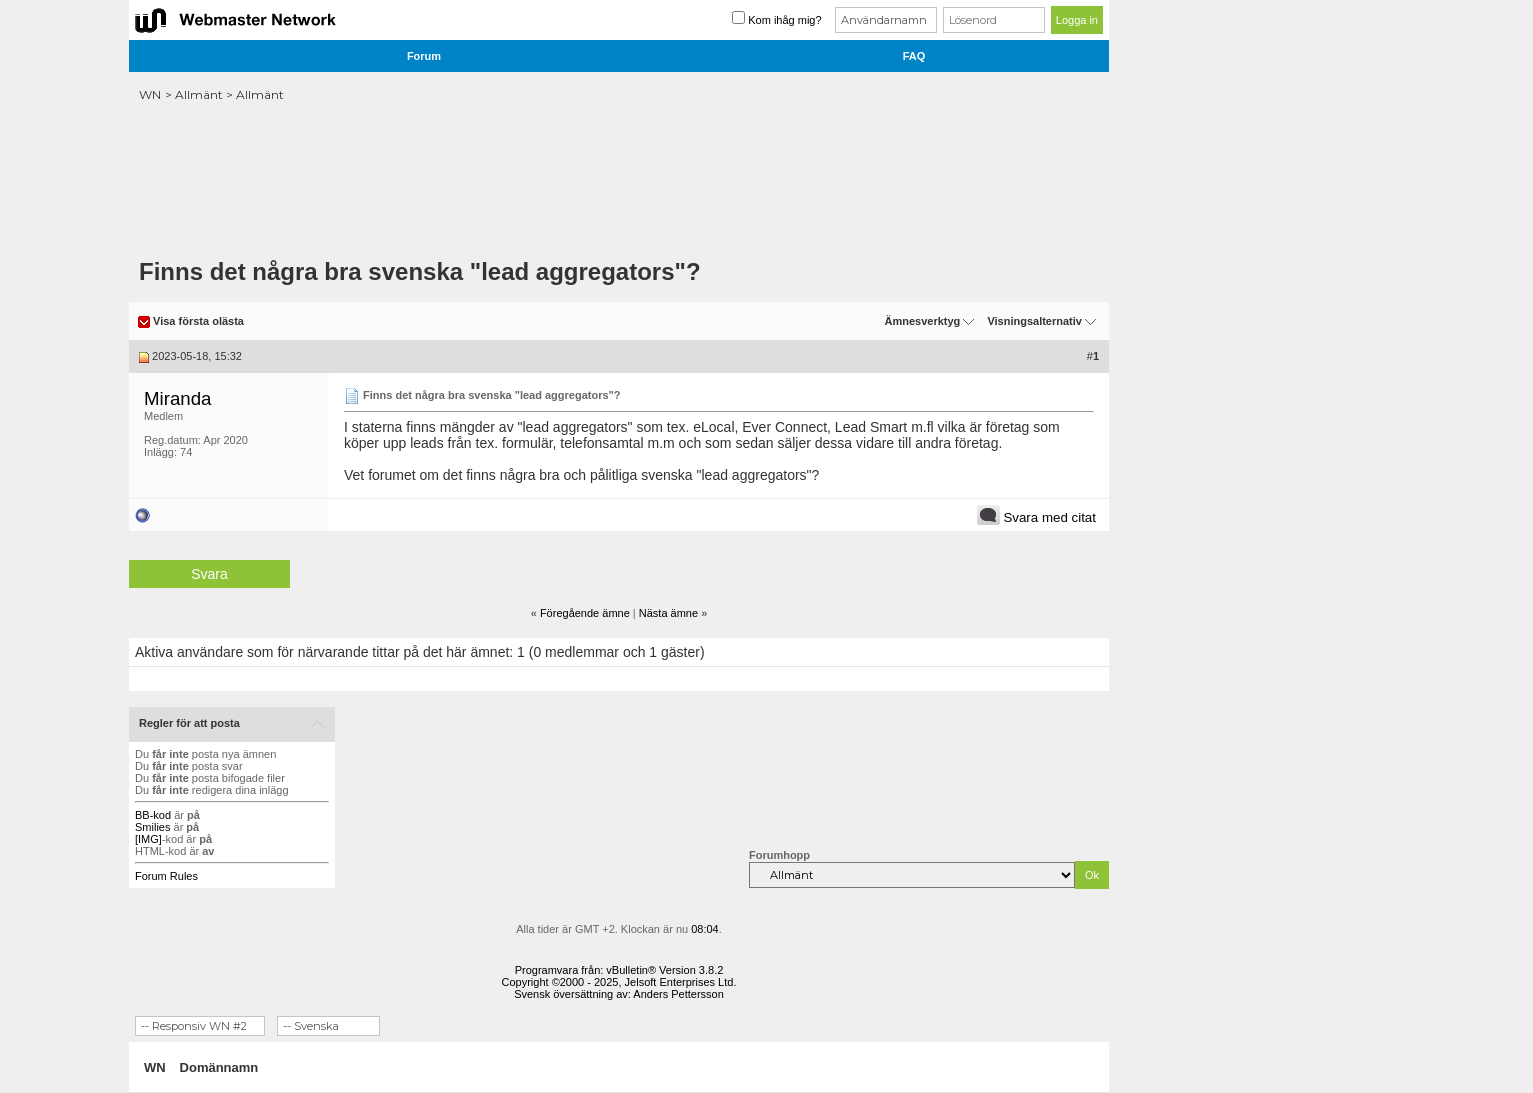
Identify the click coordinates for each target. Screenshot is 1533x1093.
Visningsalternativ (1034, 321)
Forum (424, 56)
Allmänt (199, 94)
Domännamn (219, 1067)
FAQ (914, 56)
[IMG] (148, 839)
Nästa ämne (668, 613)
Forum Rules (166, 876)
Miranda (177, 398)
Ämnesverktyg (922, 321)
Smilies (152, 827)
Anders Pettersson (678, 994)
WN (150, 94)
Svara (209, 574)
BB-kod (153, 815)
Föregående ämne (585, 613)
